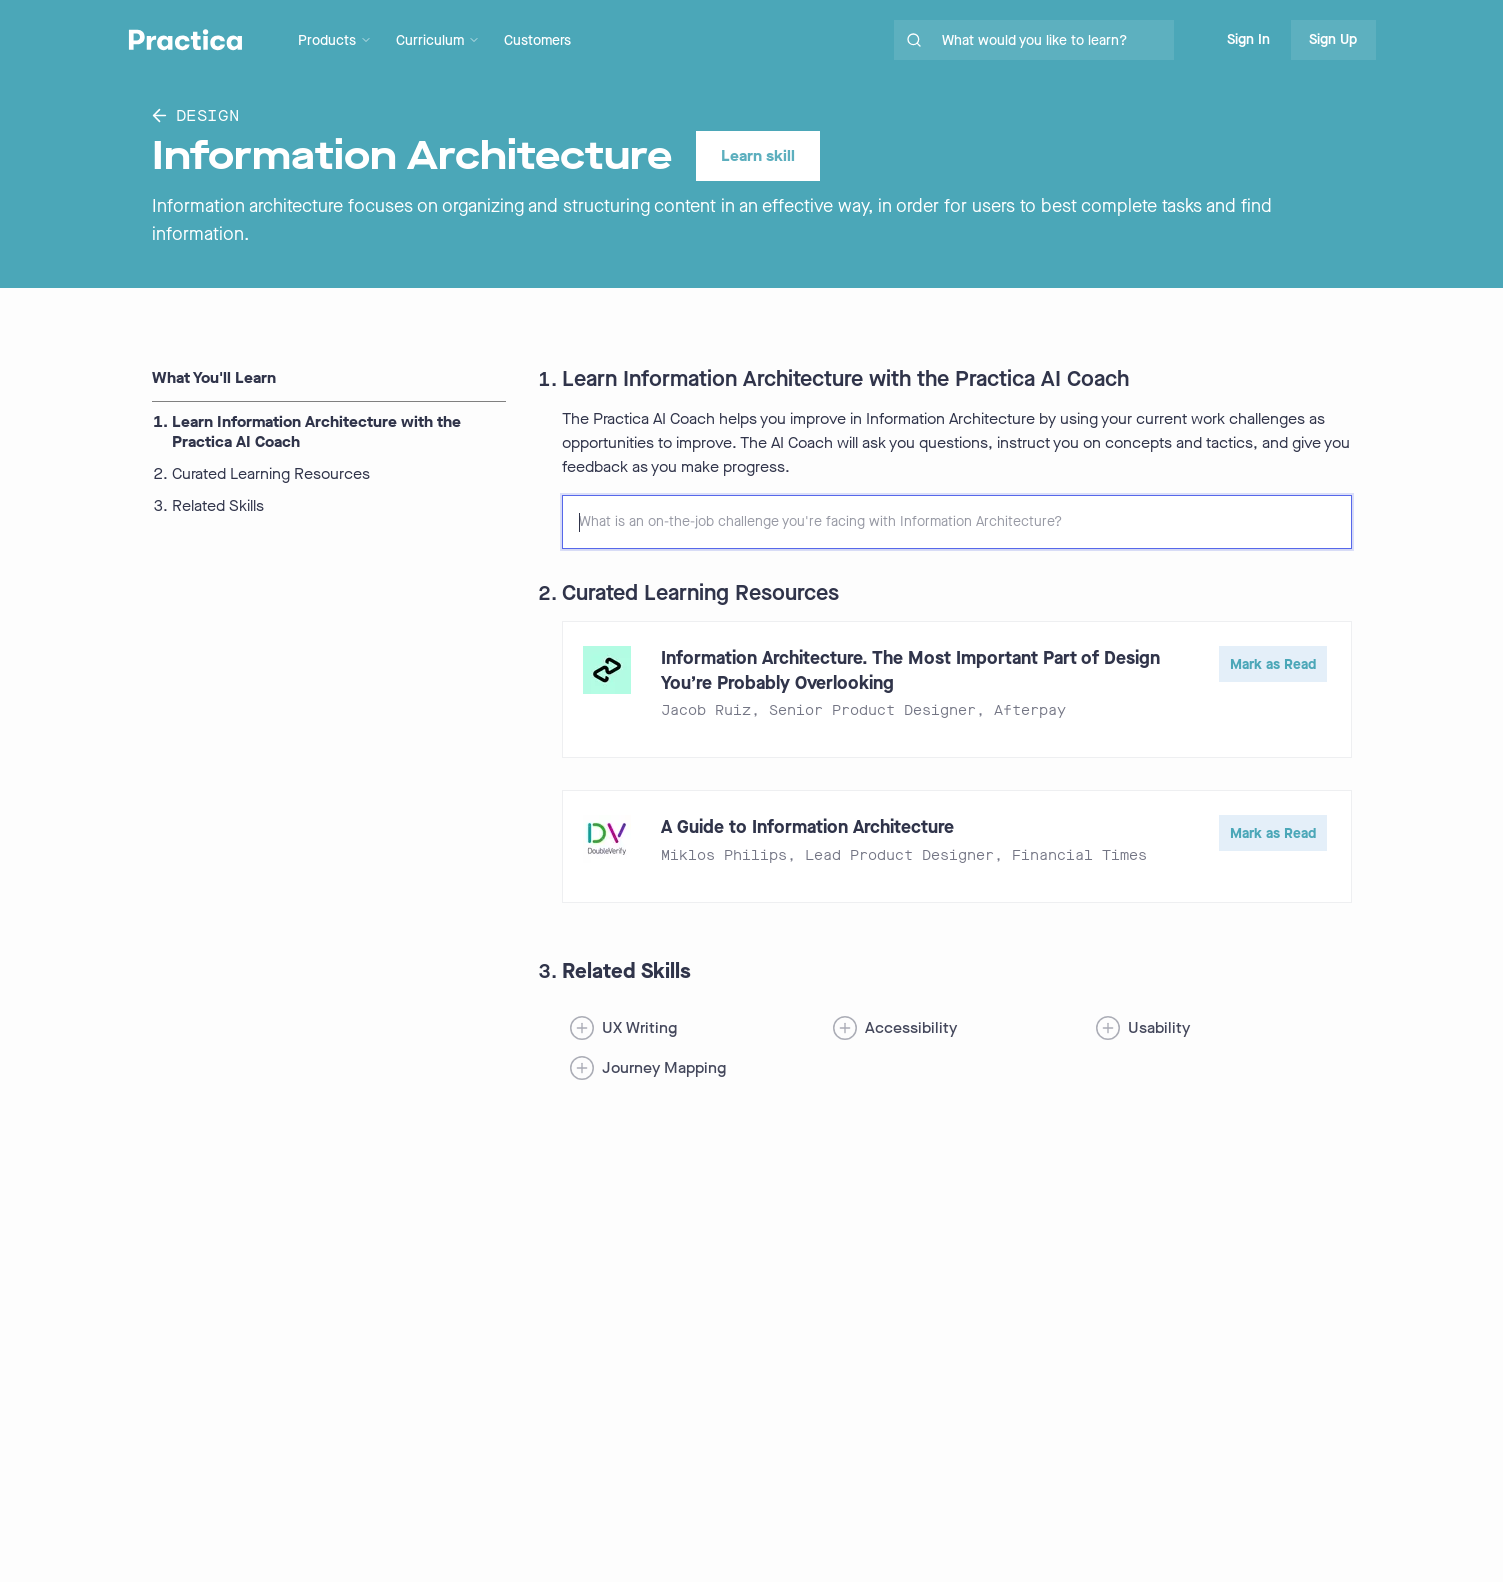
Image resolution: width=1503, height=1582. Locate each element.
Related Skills (218, 506)
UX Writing (639, 1027)
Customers (537, 40)
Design (196, 115)
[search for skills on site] (1054, 40)
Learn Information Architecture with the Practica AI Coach (316, 432)
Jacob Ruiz (706, 710)
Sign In (1248, 39)
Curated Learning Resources (271, 474)
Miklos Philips (724, 855)
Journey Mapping (664, 1067)
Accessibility (911, 1027)
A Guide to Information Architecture (807, 827)
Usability (1159, 1027)
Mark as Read (1273, 664)
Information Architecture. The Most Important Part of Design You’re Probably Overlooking (910, 670)
